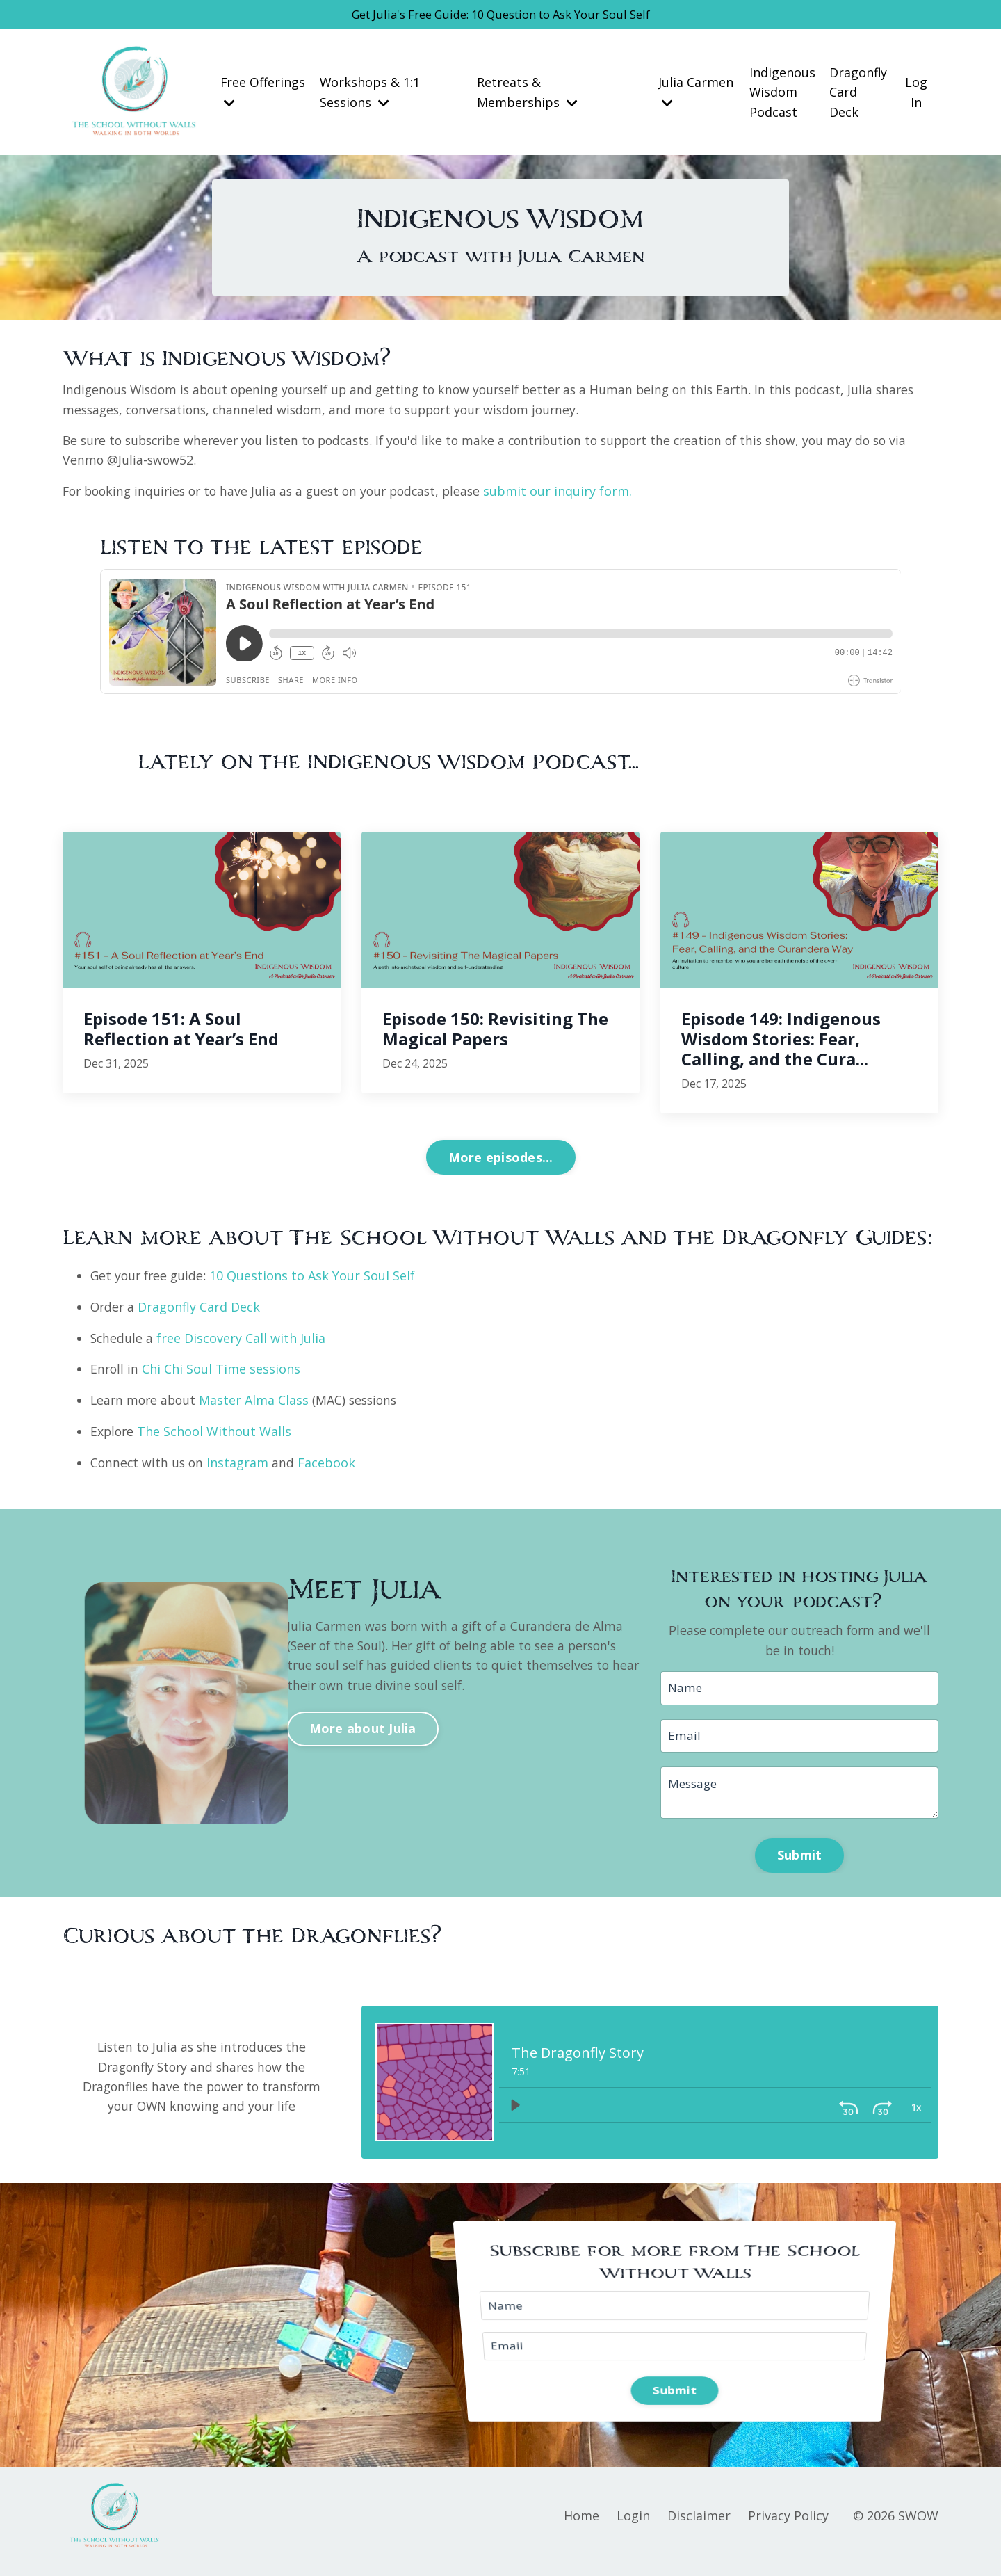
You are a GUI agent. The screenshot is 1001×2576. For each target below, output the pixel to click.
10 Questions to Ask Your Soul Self (316, 1280)
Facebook (329, 1467)
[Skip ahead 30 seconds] (848, 2114)
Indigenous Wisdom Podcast (782, 93)
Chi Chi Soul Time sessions (222, 1373)
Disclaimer (699, 2526)
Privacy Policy (788, 2526)
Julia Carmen (695, 93)
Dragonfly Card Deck (858, 93)
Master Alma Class (256, 1404)
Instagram (240, 1467)
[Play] (515, 2114)
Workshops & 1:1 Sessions (370, 93)
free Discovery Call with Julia (242, 1342)
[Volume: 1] (915, 2114)
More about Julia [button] (362, 1729)
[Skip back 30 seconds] (815, 2114)
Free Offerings (263, 93)
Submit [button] (799, 1863)
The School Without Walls (216, 1436)
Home (581, 2526)
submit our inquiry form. (574, 495)
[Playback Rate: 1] (882, 2114)
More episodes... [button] (500, 1161)
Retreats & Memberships (527, 93)
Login (633, 2526)
